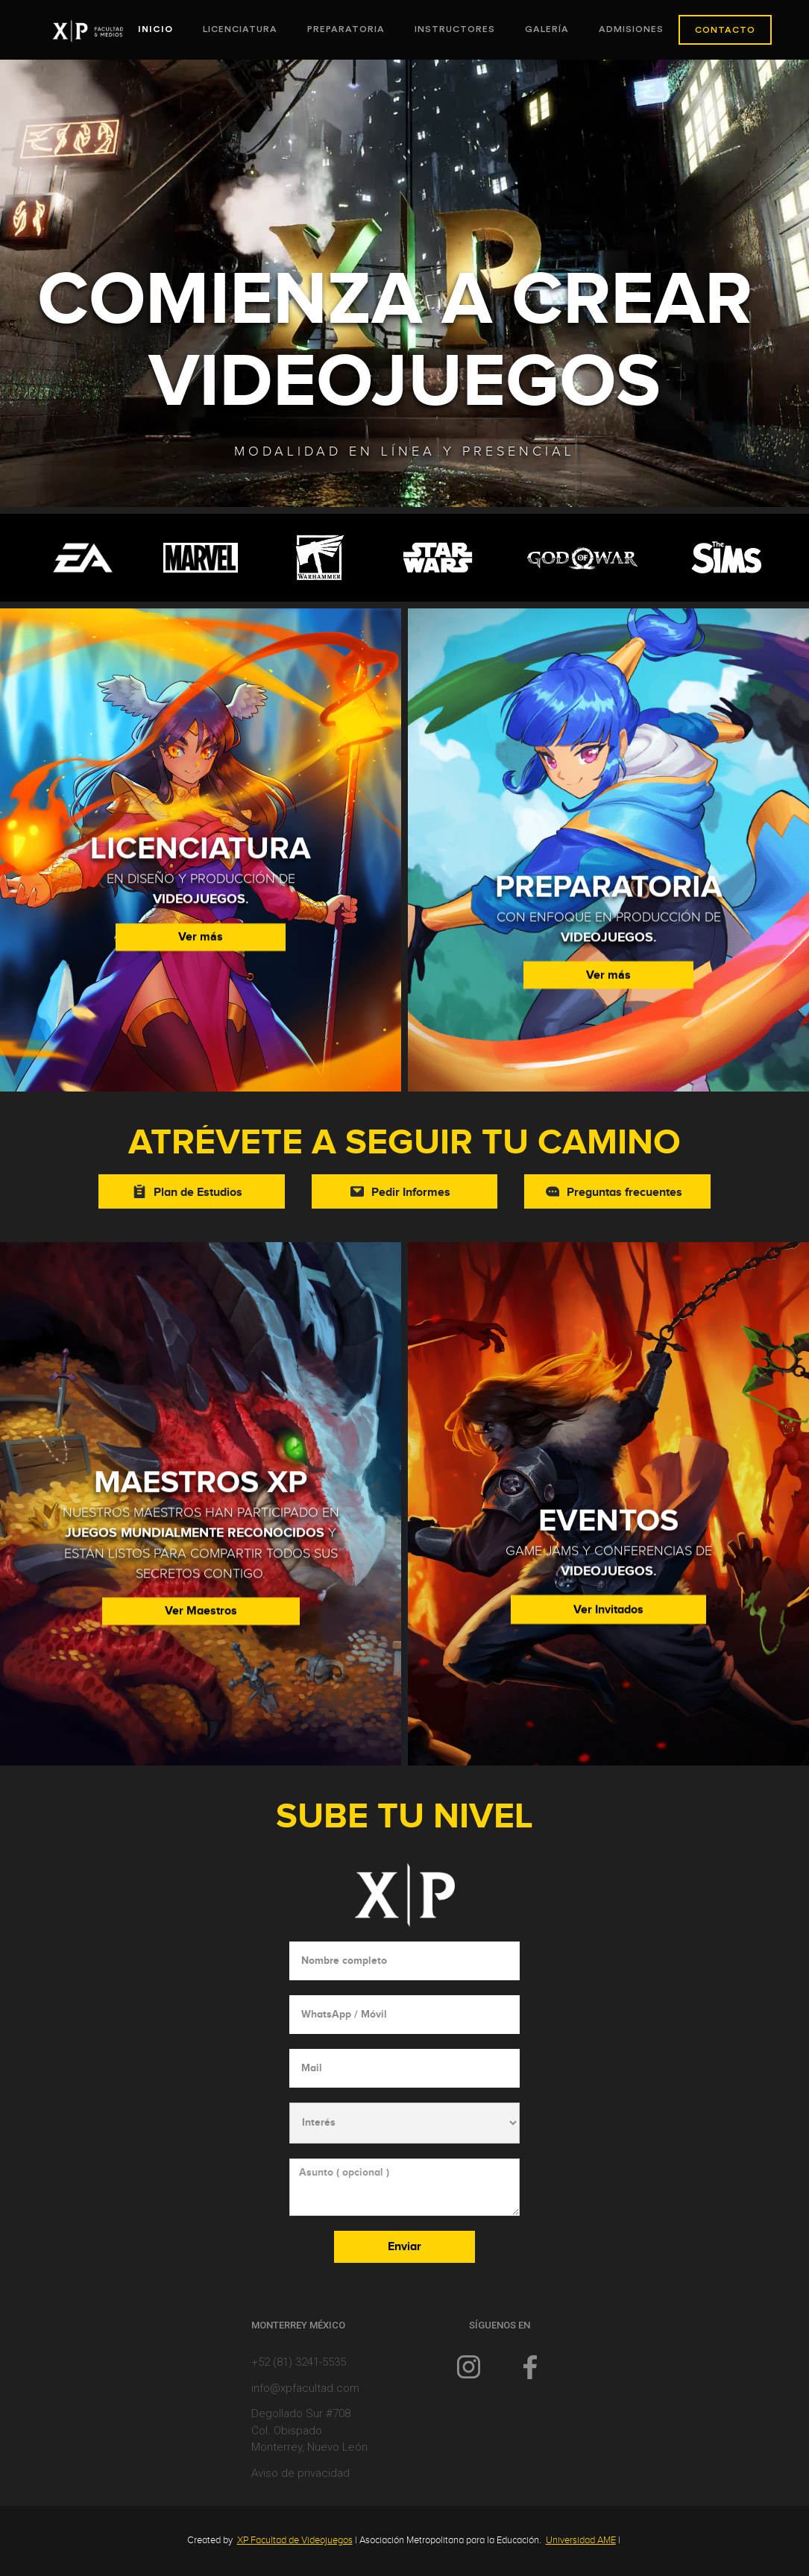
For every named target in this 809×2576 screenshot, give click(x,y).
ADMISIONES (631, 29)
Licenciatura (240, 29)
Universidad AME (581, 2540)
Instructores (455, 29)
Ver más (200, 940)
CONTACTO (725, 29)
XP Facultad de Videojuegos (295, 2540)
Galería (547, 29)
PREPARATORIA (346, 29)
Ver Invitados (608, 1640)
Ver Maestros (201, 1614)
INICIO (155, 29)
